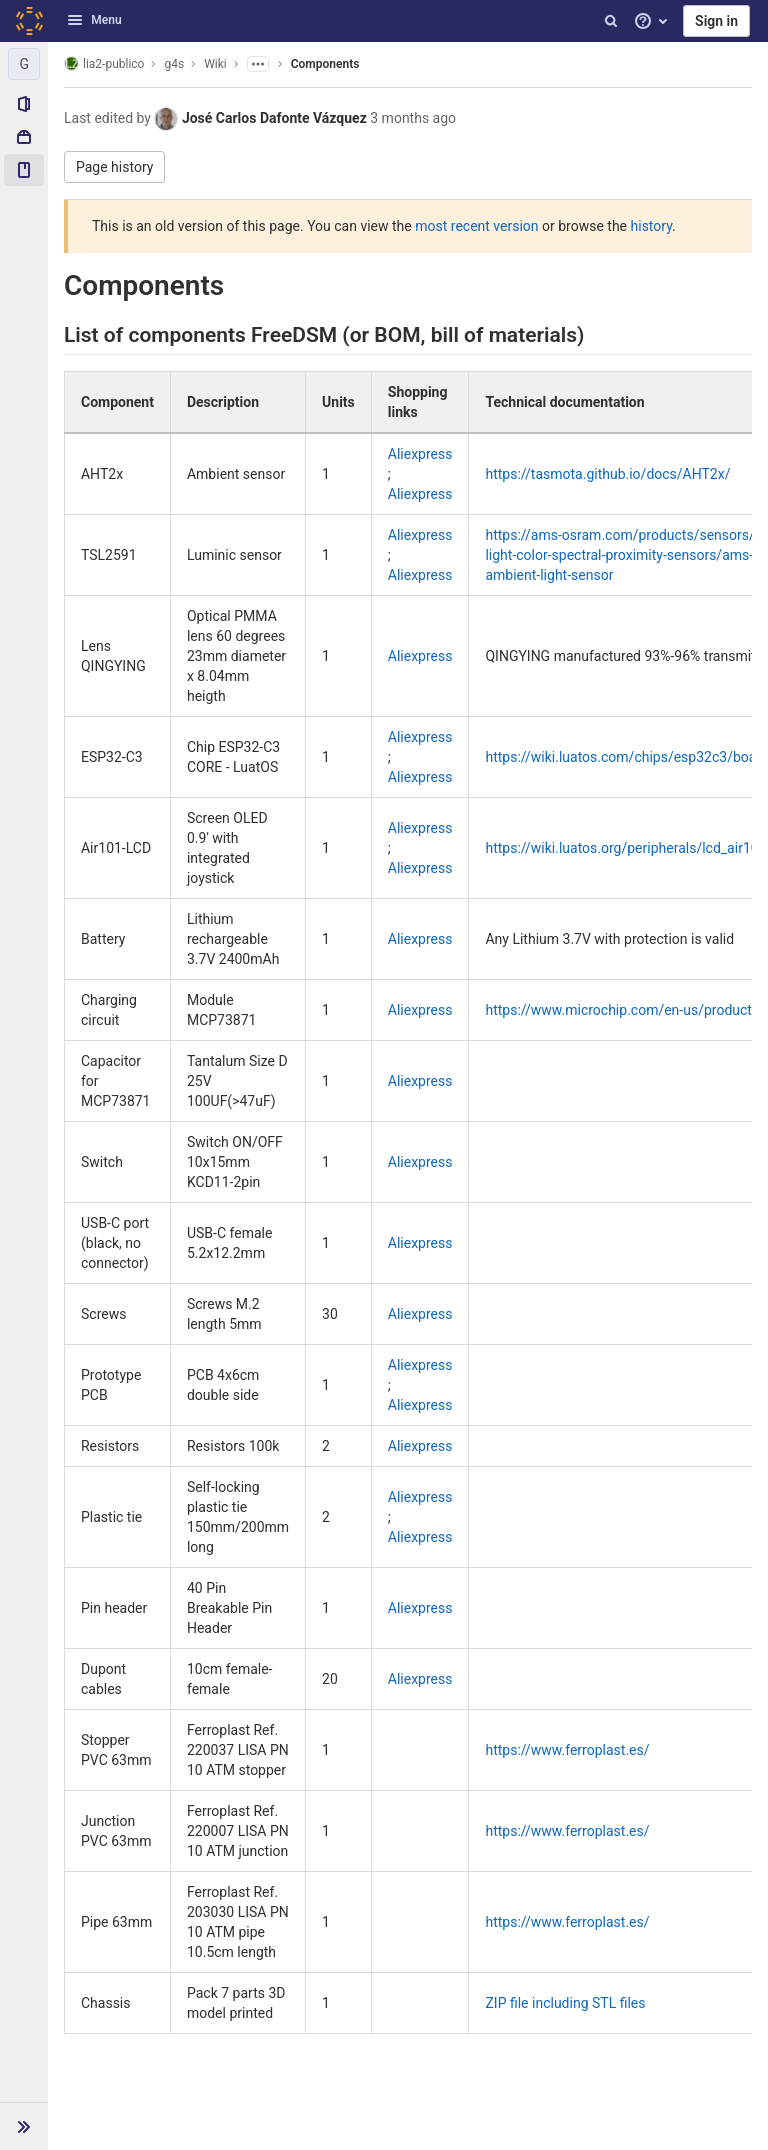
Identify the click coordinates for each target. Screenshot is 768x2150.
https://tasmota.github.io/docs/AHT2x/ (607, 474)
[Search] (611, 21)
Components (325, 64)
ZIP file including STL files (565, 2003)
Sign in (716, 21)
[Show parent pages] (258, 64)
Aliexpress (420, 454)
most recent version (476, 226)
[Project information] (24, 104)
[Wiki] (24, 170)
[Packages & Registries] (24, 137)
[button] (24, 2126)
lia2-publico (104, 63)
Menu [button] (94, 20)
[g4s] (24, 64)
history (652, 226)
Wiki (215, 64)
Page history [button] (114, 167)
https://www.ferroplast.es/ (567, 1750)
